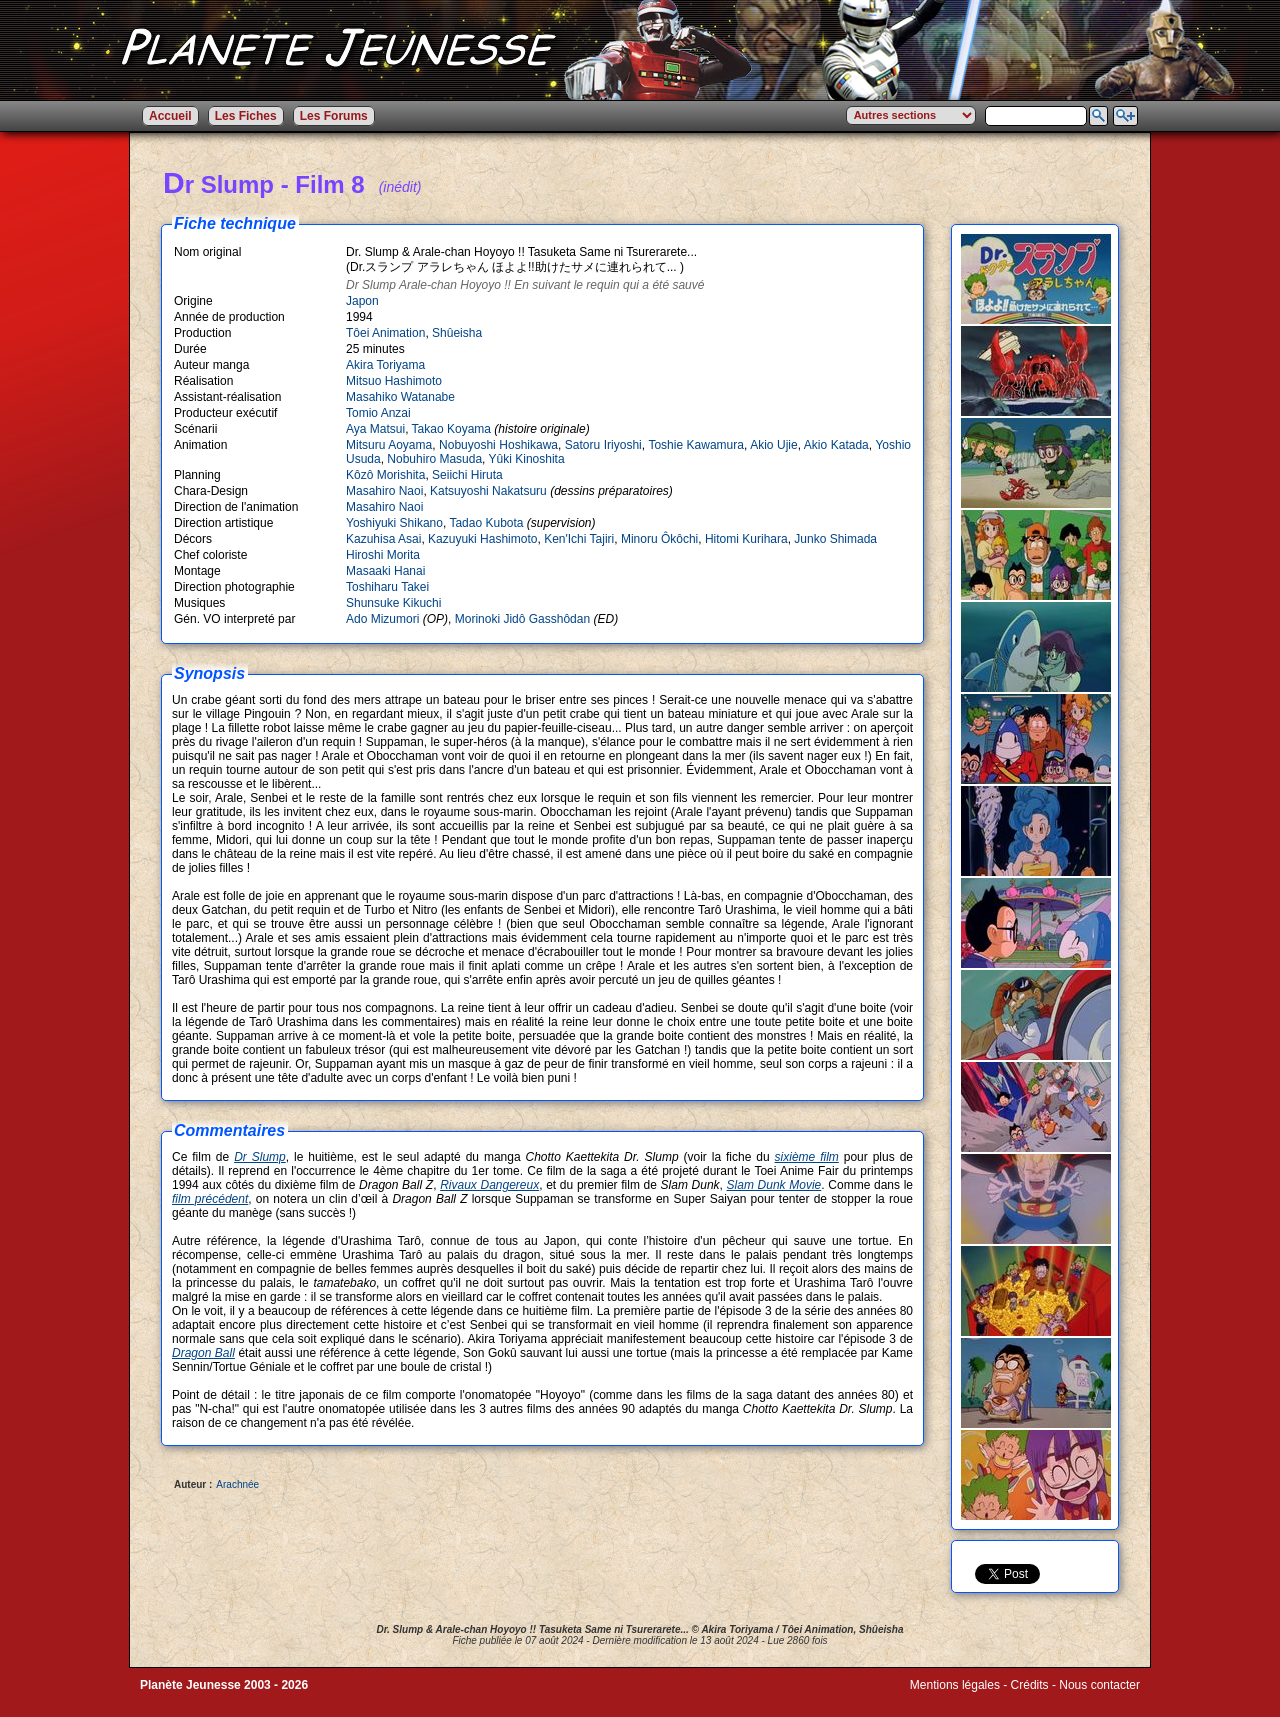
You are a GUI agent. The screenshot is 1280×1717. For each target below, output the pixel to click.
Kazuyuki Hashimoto (482, 539)
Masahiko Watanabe (400, 397)
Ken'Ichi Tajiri (579, 539)
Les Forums (334, 116)
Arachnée (237, 1484)
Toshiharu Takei (387, 587)
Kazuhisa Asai (383, 539)
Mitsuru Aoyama (389, 445)
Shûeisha (457, 333)
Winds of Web (947, 1699)
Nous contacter (1099, 1685)
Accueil (170, 116)
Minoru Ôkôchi (659, 539)
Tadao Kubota (486, 523)
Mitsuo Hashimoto (394, 381)
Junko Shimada (835, 539)
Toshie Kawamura (696, 445)
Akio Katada (836, 445)
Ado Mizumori (382, 619)
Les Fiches (246, 116)
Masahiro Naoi (384, 491)
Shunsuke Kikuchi (393, 603)
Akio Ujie (774, 445)
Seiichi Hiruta (467, 475)
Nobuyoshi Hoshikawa (498, 445)
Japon (362, 301)
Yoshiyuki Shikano (394, 523)
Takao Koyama (451, 429)
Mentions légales (955, 1685)
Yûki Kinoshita (527, 459)
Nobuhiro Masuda (434, 459)
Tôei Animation (385, 333)
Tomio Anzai (378, 413)
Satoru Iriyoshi (603, 445)
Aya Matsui (375, 429)
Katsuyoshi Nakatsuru (488, 491)
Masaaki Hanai (385, 571)
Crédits (1030, 1685)
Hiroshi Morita (383, 555)
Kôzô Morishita (385, 475)
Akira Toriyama (385, 365)
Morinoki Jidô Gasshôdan (522, 619)
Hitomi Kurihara (746, 539)
